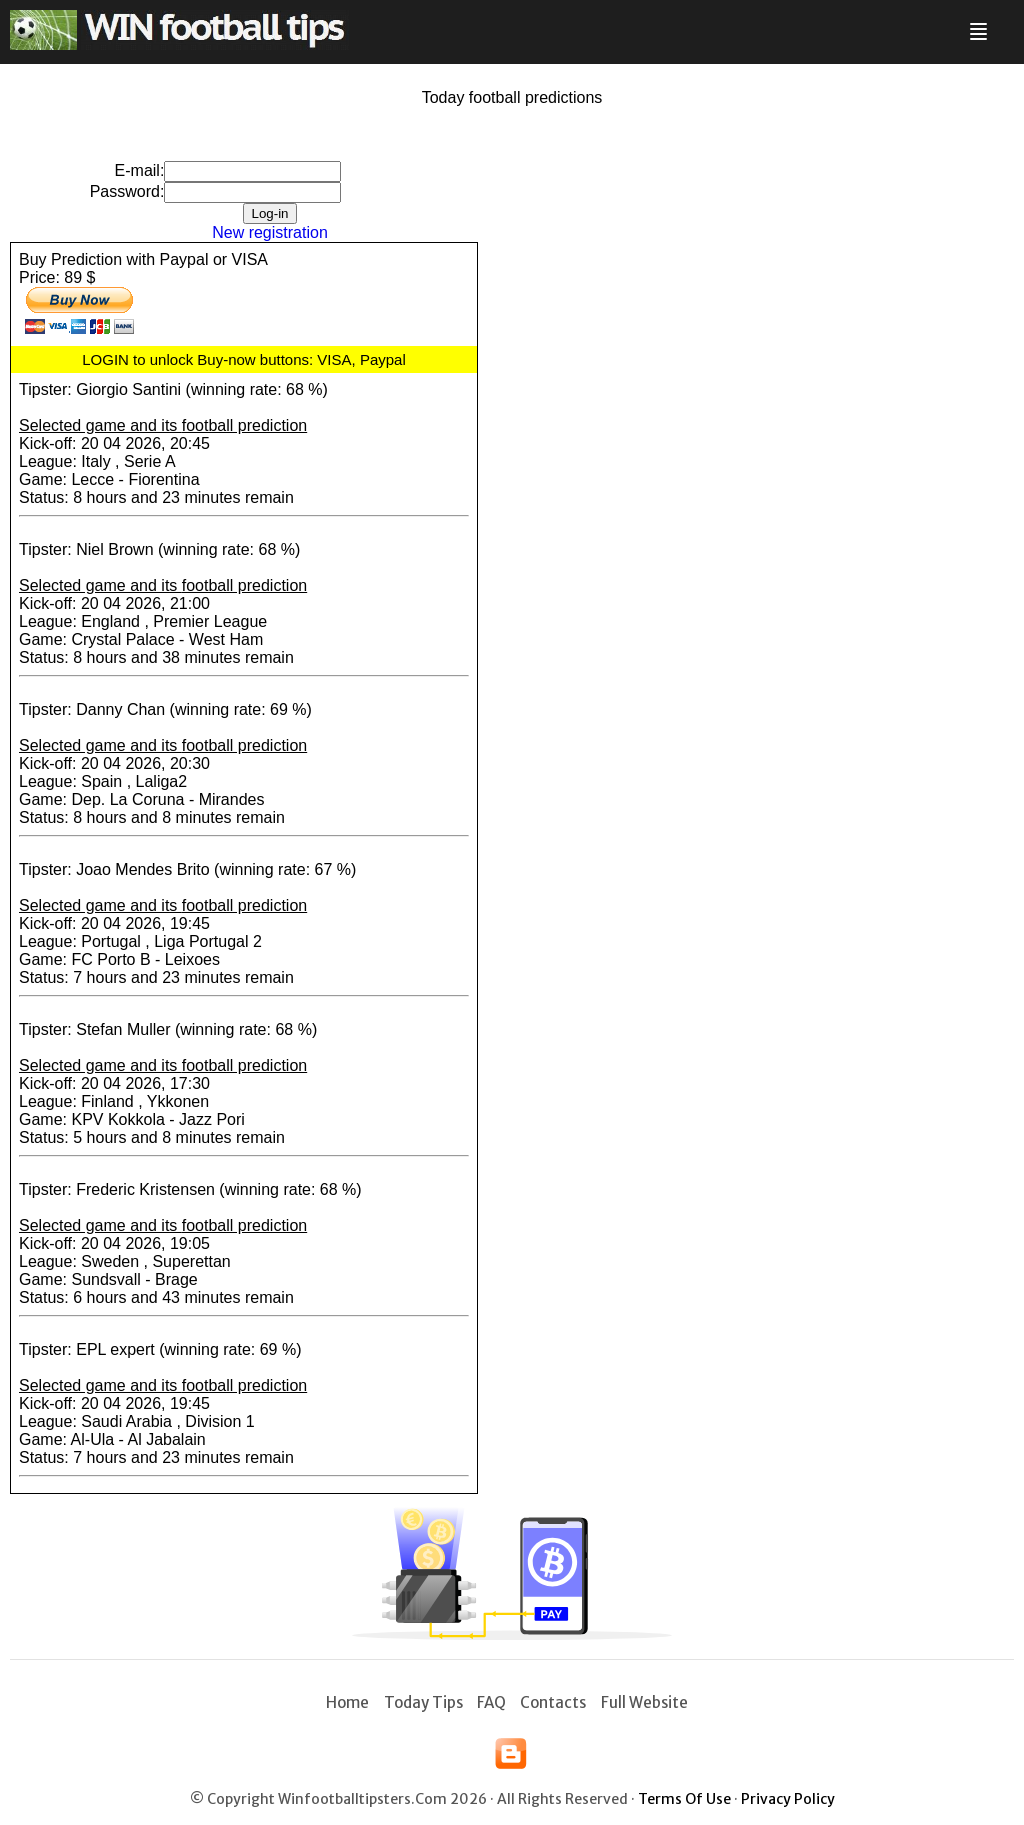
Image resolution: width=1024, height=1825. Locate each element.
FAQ (491, 1702)
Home (347, 1702)
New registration (270, 232)
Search (1001, 23)
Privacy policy (788, 1799)
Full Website (644, 1702)
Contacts (553, 1702)
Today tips (423, 1702)
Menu (975, 23)
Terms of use (684, 1799)
